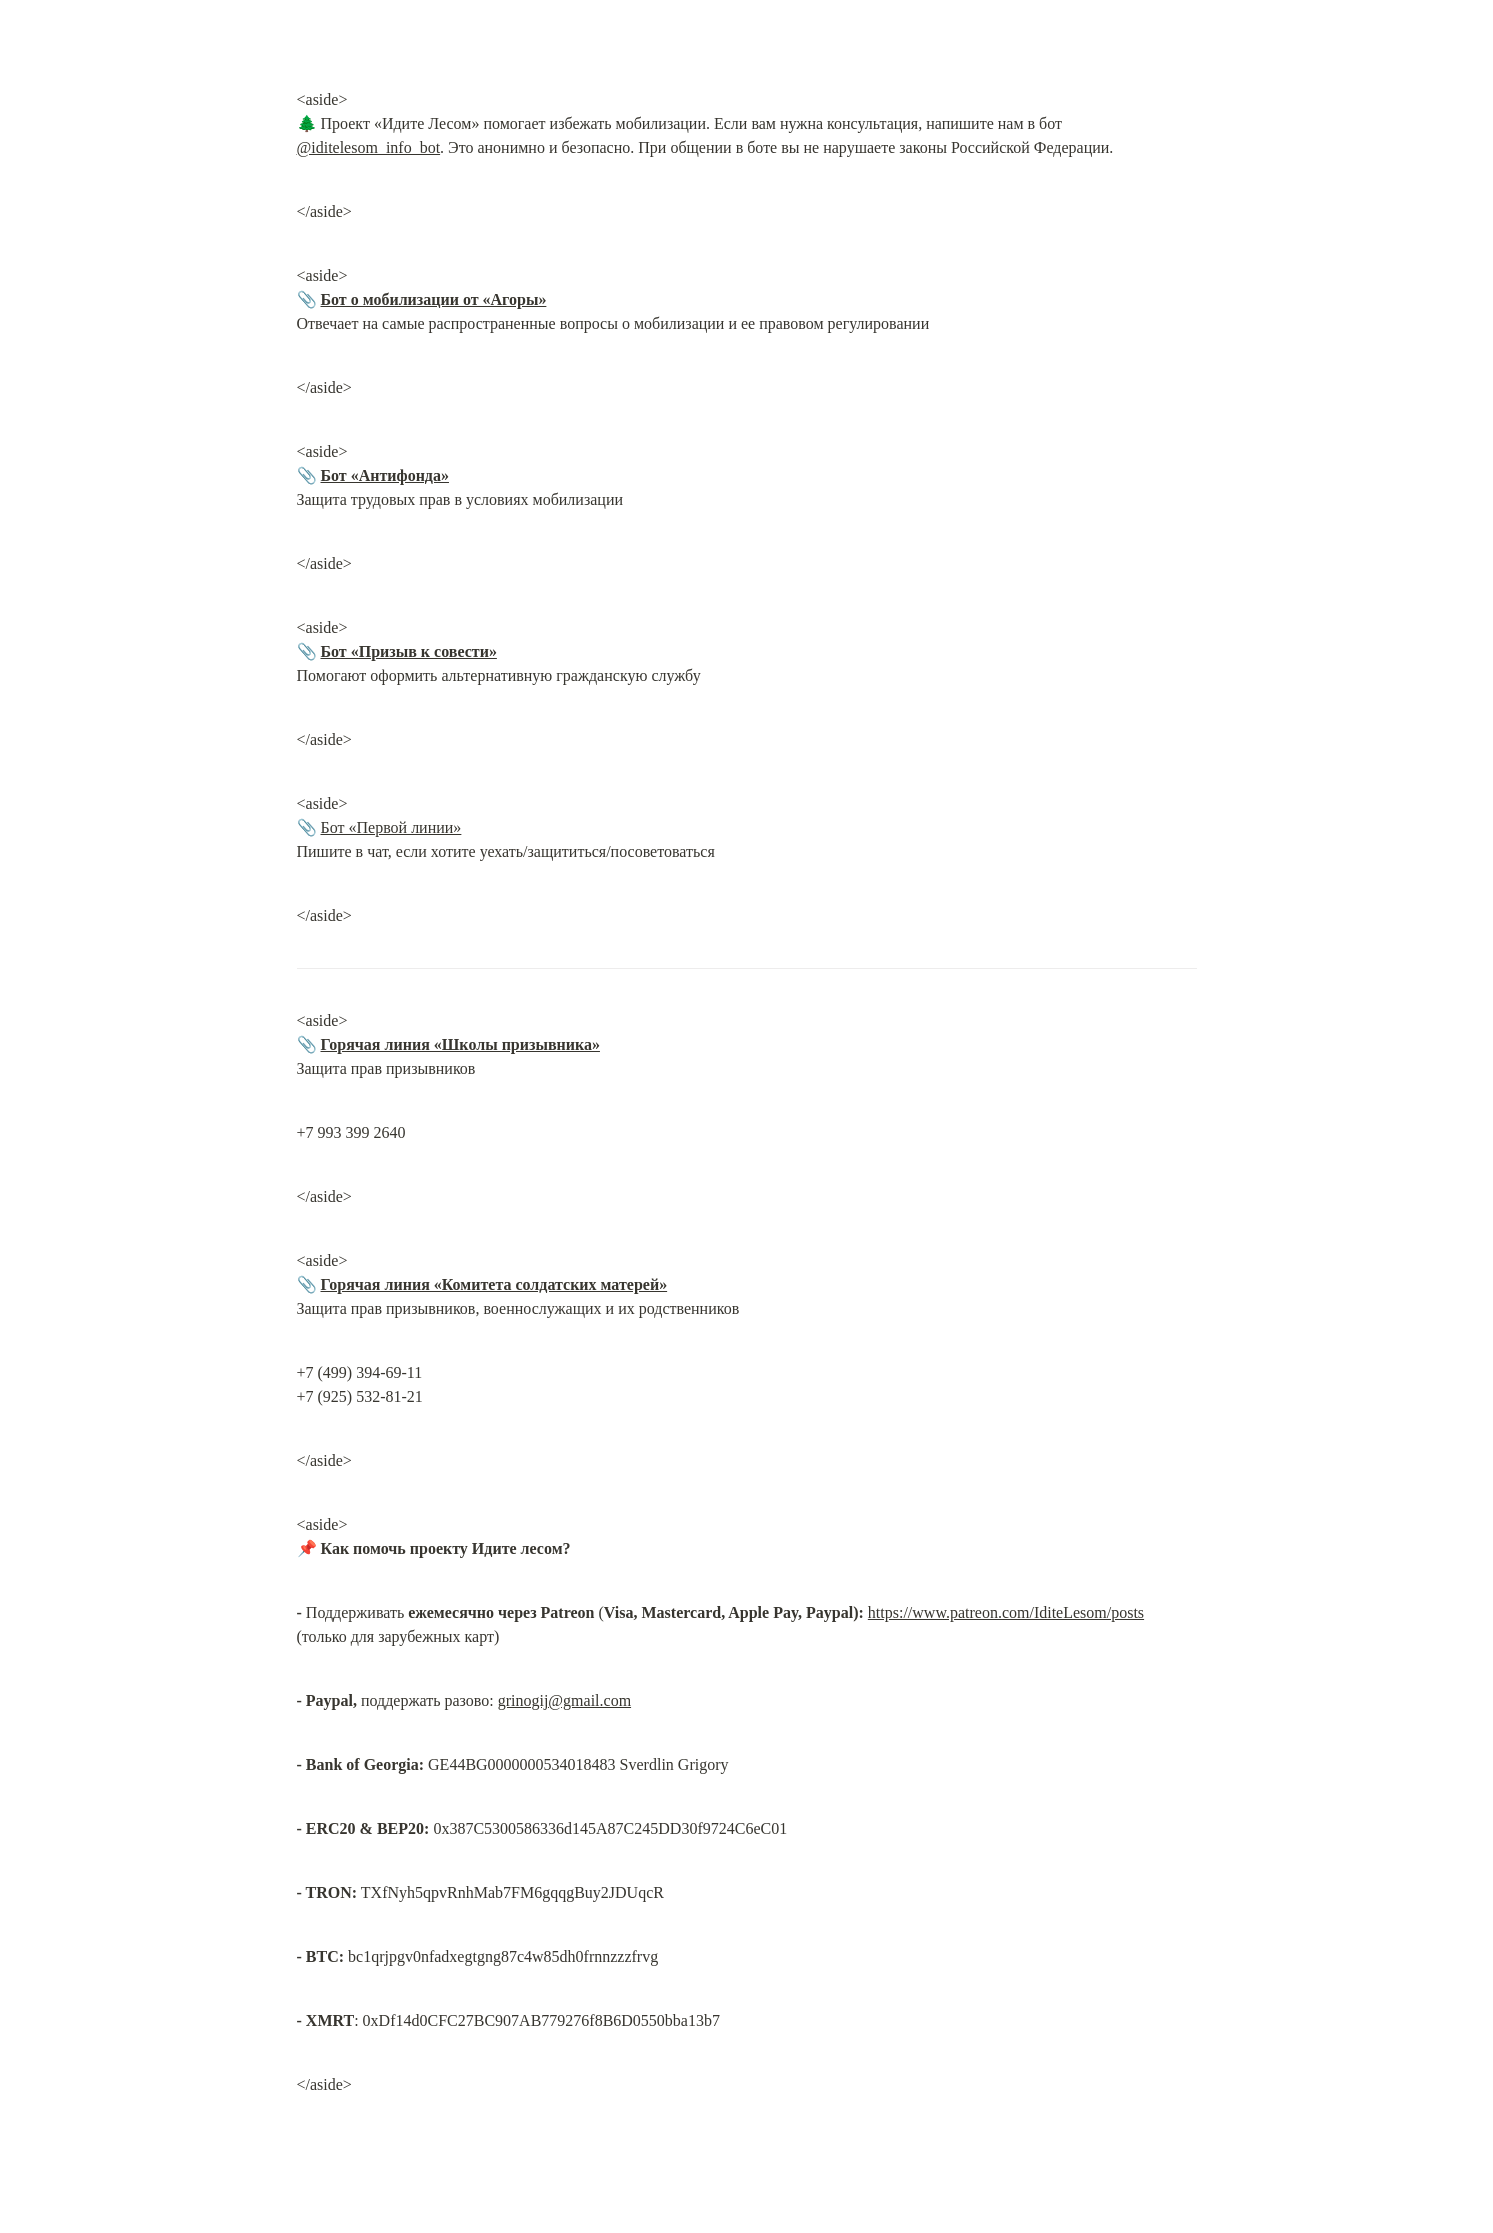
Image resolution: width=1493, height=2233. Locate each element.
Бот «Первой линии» (391, 827)
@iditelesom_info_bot (369, 147)
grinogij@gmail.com (564, 1700)
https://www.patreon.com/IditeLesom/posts (1006, 1612)
